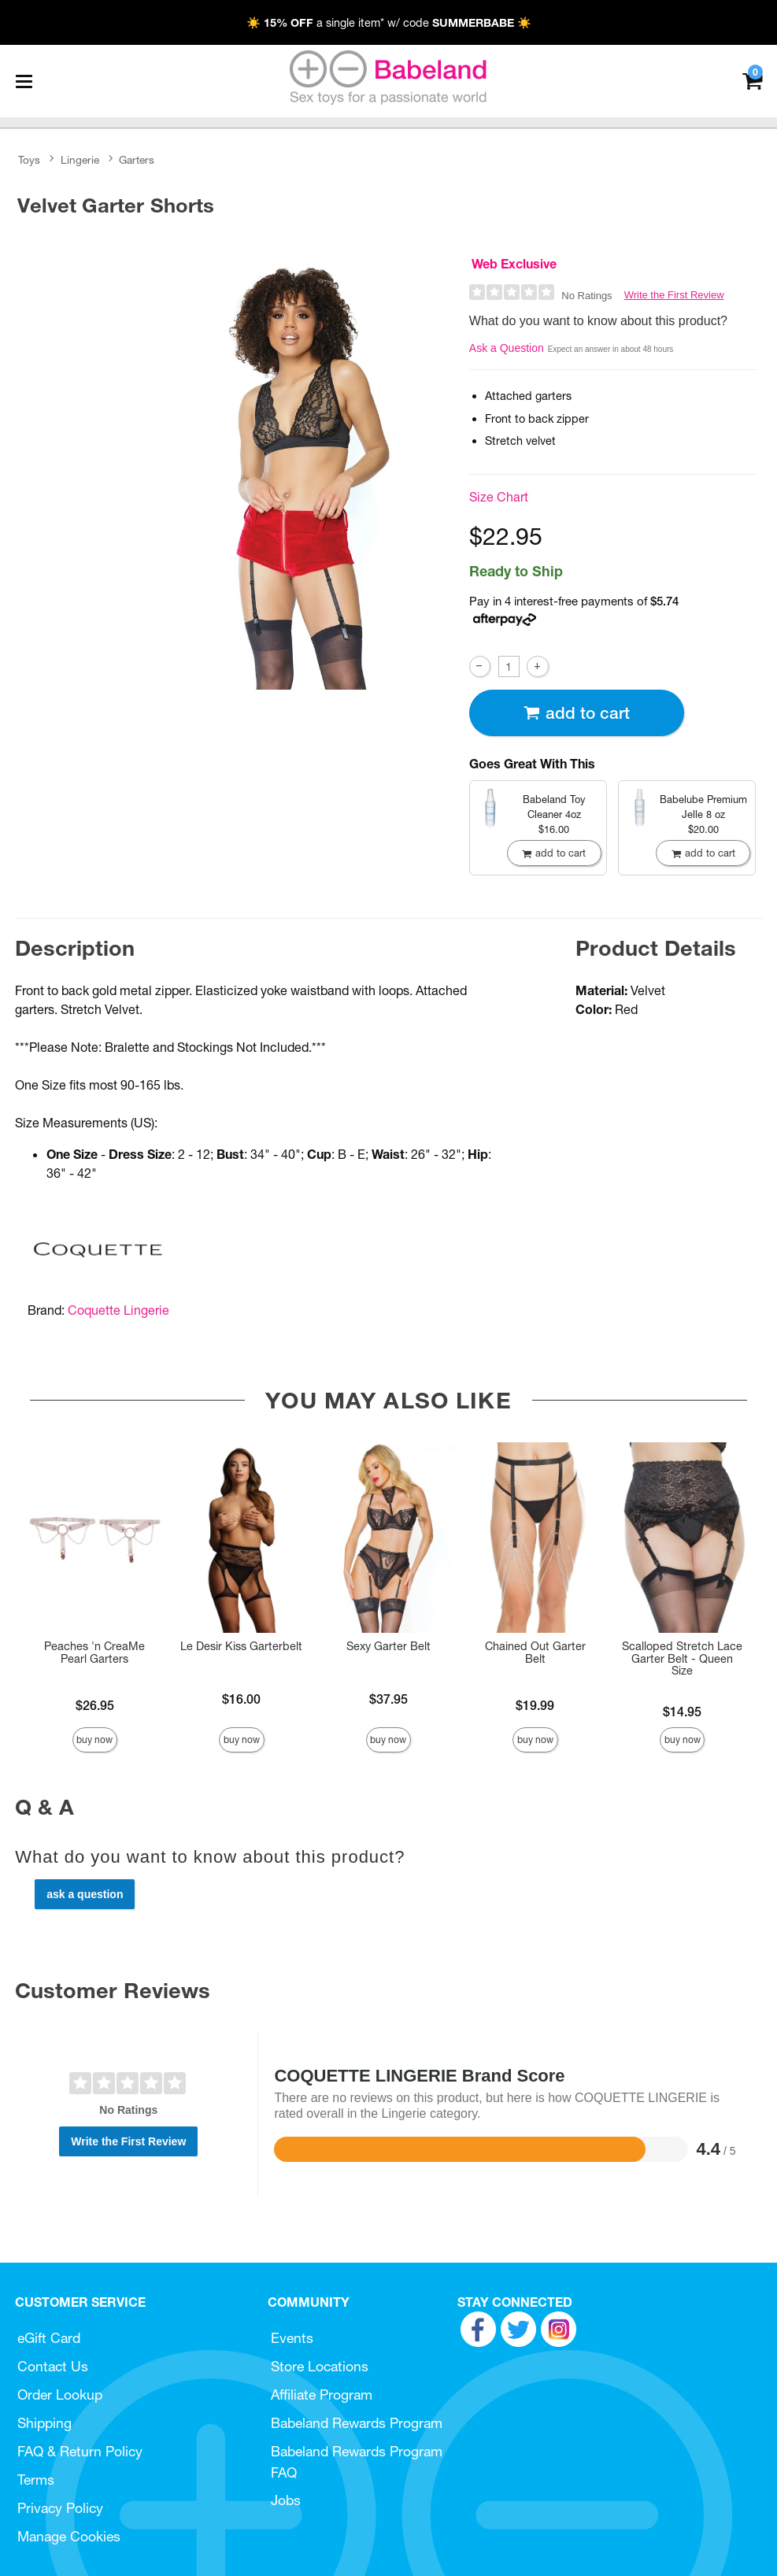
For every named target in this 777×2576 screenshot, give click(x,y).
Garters (136, 160)
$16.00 (241, 1699)
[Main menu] (23, 81)
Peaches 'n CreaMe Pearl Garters (94, 1652)
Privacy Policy (60, 2508)
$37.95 (388, 1699)
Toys (29, 160)
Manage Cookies (68, 2536)
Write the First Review (674, 295)
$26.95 (95, 1705)
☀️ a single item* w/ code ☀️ (388, 23)
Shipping (44, 2423)
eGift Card (48, 2338)
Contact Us (52, 2366)
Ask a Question (506, 348)
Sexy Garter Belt (388, 1646)
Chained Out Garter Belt (535, 1652)
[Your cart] (752, 80)
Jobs (286, 2500)
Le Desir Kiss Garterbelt (241, 1646)
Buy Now (94, 1739)
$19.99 (535, 1705)
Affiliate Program (321, 2394)
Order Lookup (59, 2394)
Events (292, 2338)
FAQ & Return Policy (79, 2451)
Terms (35, 2479)
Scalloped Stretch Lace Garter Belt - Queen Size (682, 1658)
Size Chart (498, 497)
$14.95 (682, 1711)
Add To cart (576, 713)
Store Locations (319, 2366)
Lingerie (80, 160)
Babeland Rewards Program (356, 2423)
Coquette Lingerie (118, 1310)
